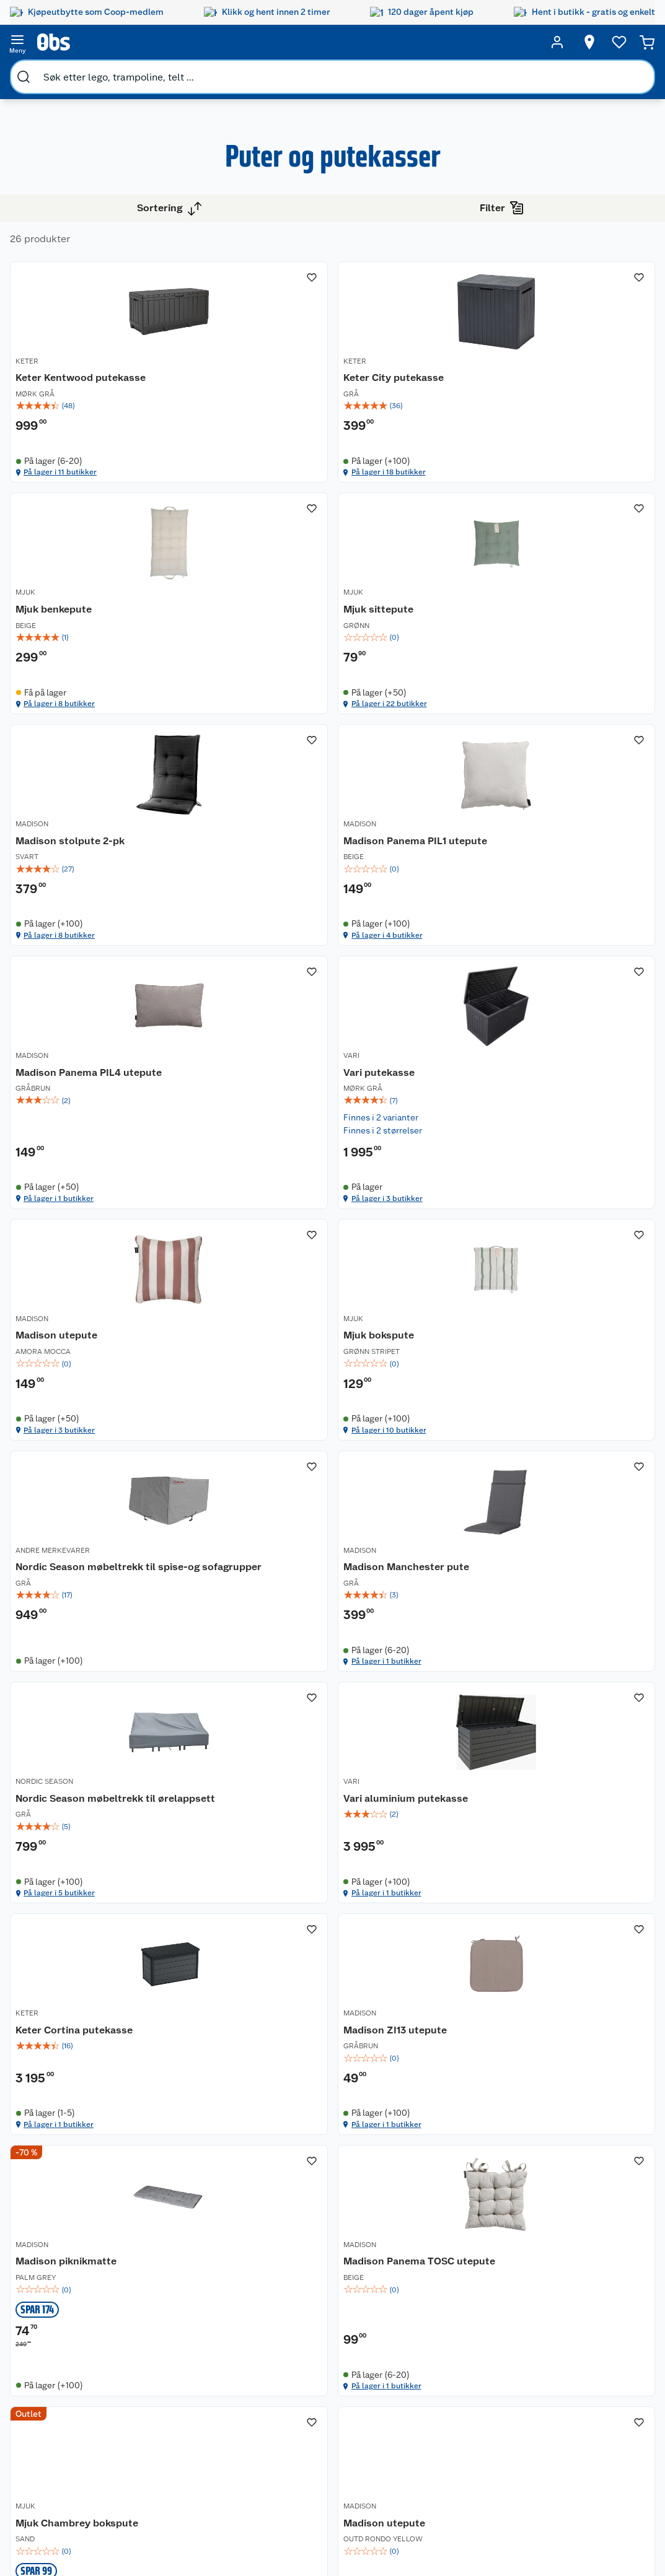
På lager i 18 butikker (427, 499)
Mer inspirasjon (362, 2427)
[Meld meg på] (624, 2323)
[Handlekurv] (627, 42)
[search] (147, 42)
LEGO (431, 2381)
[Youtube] (328, 2532)
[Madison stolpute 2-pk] (433, 675)
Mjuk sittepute (266, 691)
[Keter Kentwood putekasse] (288, 366)
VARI (384, 985)
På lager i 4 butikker (570, 808)
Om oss (64, 2299)
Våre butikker (76, 2331)
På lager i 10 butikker (282, 1457)
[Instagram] (356, 2532)
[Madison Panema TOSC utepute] (578, 1965)
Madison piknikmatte (426, 1972)
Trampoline (442, 2313)
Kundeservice (176, 2299)
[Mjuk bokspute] (288, 1317)
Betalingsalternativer (191, 2389)
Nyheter (66, 2315)
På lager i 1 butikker (279, 1135)
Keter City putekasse (426, 382)
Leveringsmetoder (625, 2368)
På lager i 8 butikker (569, 499)
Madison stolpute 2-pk (430, 691)
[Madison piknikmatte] (433, 1965)
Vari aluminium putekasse (412, 1656)
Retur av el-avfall (277, 2336)
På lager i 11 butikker (281, 499)
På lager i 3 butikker (425, 1135)
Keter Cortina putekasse (553, 1656)
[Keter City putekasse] (433, 366)
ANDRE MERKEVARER (413, 1313)
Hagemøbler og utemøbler (450, 2333)
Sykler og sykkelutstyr (445, 2360)
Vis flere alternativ (72, 395)
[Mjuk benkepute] (578, 366)
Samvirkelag (74, 2425)
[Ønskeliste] (595, 42)
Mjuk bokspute (266, 1327)
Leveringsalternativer (191, 2405)
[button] (433, 2165)
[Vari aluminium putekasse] (433, 1639)
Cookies (165, 2484)
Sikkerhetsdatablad (89, 2410)
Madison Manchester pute (571, 1334)
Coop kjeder (74, 2362)
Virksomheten (78, 2442)
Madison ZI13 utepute (283, 1972)
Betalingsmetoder (538, 2368)
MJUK (530, 368)
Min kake (272, 2442)
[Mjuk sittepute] (288, 675)
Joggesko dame (439, 2450)
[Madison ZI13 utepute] (288, 1965)
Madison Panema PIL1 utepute (572, 697)
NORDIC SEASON (260, 1635)
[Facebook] (299, 2532)
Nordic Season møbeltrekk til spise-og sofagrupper (432, 1340)
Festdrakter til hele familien (368, 2304)
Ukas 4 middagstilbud (370, 2400)
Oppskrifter (363, 2379)
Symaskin (439, 2429)
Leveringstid (174, 2500)
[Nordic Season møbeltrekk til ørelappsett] (288, 1639)
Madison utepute (561, 1000)
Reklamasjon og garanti (180, 2352)
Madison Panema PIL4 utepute (284, 1006)
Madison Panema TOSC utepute (576, 1978)
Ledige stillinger (82, 2378)
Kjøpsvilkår (171, 2452)
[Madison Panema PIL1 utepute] (578, 675)
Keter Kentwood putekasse (270, 388)
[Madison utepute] (578, 992)
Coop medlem (283, 2315)
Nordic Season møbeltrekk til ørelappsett (266, 1662)
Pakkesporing (176, 2420)
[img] (288, 423)
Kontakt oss (172, 2315)
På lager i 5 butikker (280, 1779)
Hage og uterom (128, 71)
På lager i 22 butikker (283, 808)
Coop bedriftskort (279, 2421)
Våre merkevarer (82, 2347)
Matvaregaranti (284, 2373)
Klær (429, 2413)
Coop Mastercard (277, 2394)
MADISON (392, 677)
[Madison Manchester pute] (578, 1317)
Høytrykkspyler (450, 2398)
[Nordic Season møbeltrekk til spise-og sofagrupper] (433, 1317)
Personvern (171, 2468)
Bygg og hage (51, 71)
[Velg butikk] (566, 42)
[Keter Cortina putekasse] (578, 1639)
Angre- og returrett (187, 2331)
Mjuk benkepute (559, 382)
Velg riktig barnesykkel (364, 2358)
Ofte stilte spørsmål (189, 2373)
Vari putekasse (411, 1000)
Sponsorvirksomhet (89, 2457)
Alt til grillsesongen (367, 2331)
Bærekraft (70, 2394)
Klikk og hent (280, 2357)
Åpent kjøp (276, 2299)
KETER (242, 368)
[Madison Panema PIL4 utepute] (288, 992)
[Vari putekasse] (433, 992)
